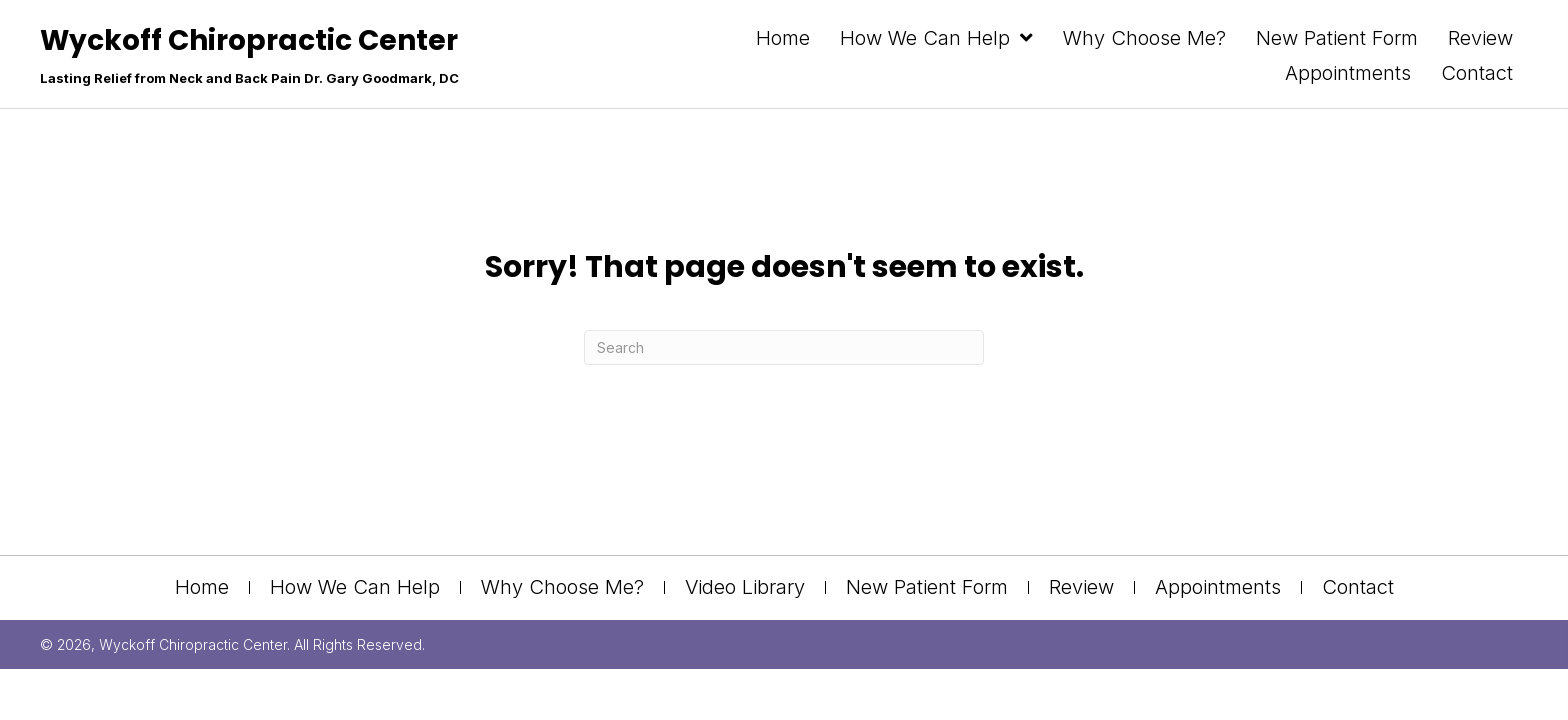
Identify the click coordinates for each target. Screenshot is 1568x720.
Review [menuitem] (1081, 588)
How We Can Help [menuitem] (355, 588)
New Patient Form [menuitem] (927, 588)
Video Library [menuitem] (745, 588)
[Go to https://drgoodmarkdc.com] (249, 61)
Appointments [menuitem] (1218, 588)
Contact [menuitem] (1358, 588)
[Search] (784, 347)
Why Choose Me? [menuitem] (562, 588)
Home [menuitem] (202, 588)
